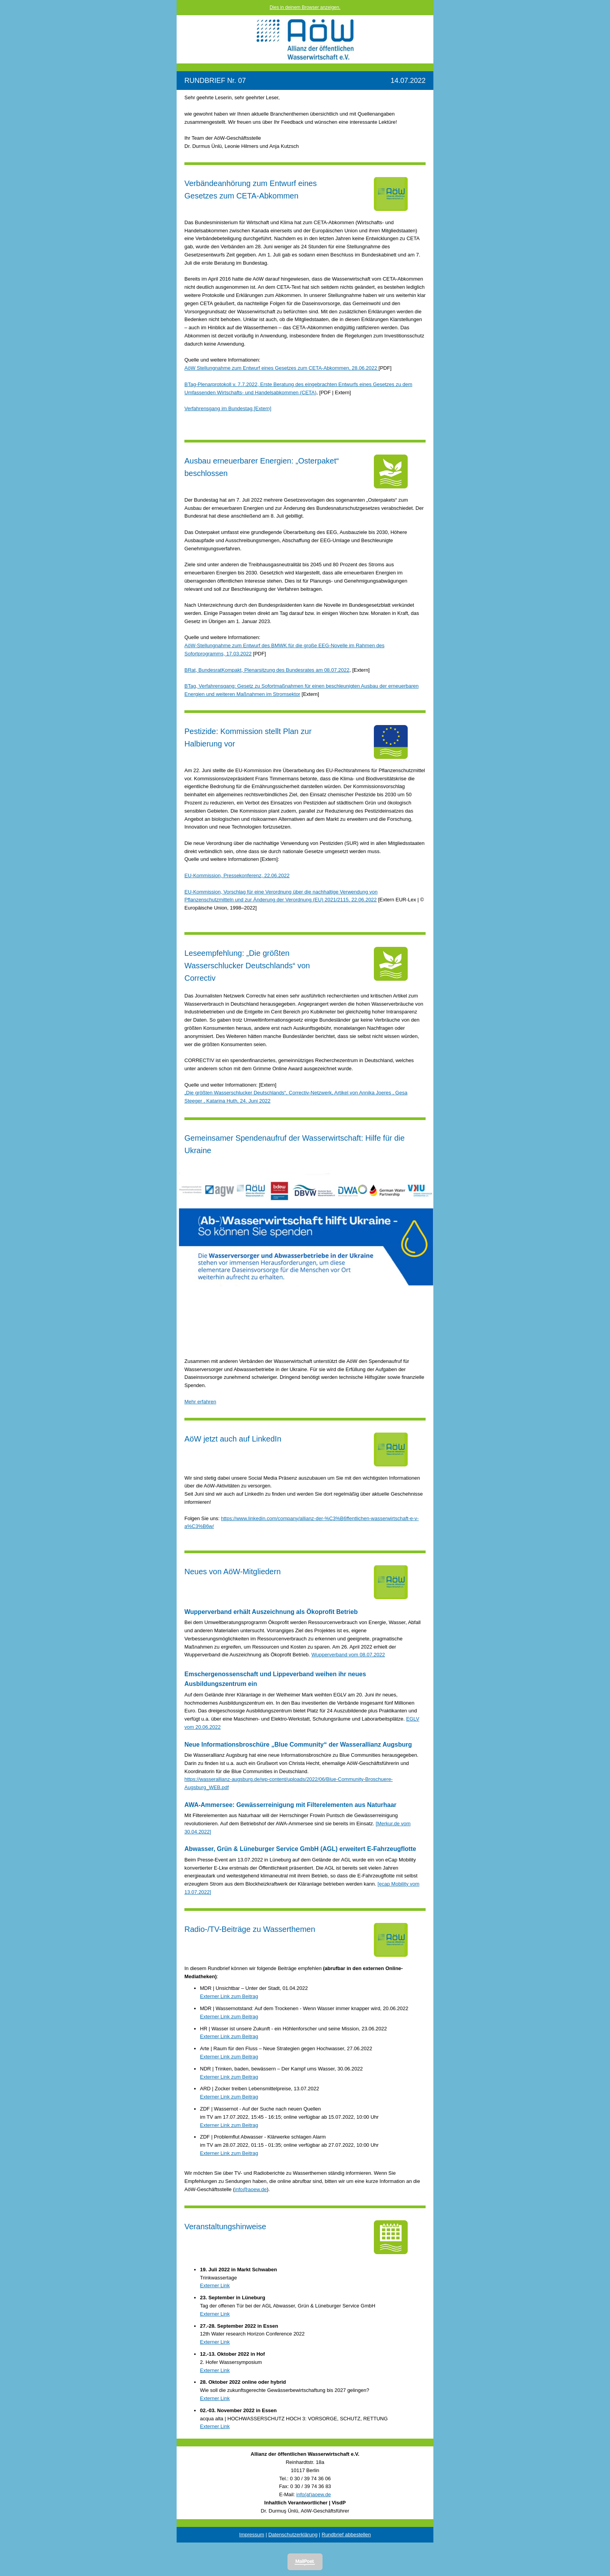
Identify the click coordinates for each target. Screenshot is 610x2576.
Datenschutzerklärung (292, 2534)
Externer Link (215, 2285)
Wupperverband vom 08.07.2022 (348, 1655)
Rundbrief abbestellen (346, 2534)
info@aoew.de (251, 2189)
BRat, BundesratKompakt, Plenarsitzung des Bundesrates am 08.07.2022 (266, 670)
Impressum (251, 2534)
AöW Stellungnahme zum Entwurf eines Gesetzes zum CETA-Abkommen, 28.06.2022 (281, 368)
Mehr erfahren (200, 1402)
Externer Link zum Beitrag (229, 1996)
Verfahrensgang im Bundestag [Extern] (227, 408)
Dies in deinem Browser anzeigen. (305, 7)
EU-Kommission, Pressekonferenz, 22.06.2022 (236, 875)
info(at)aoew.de (313, 2494)
